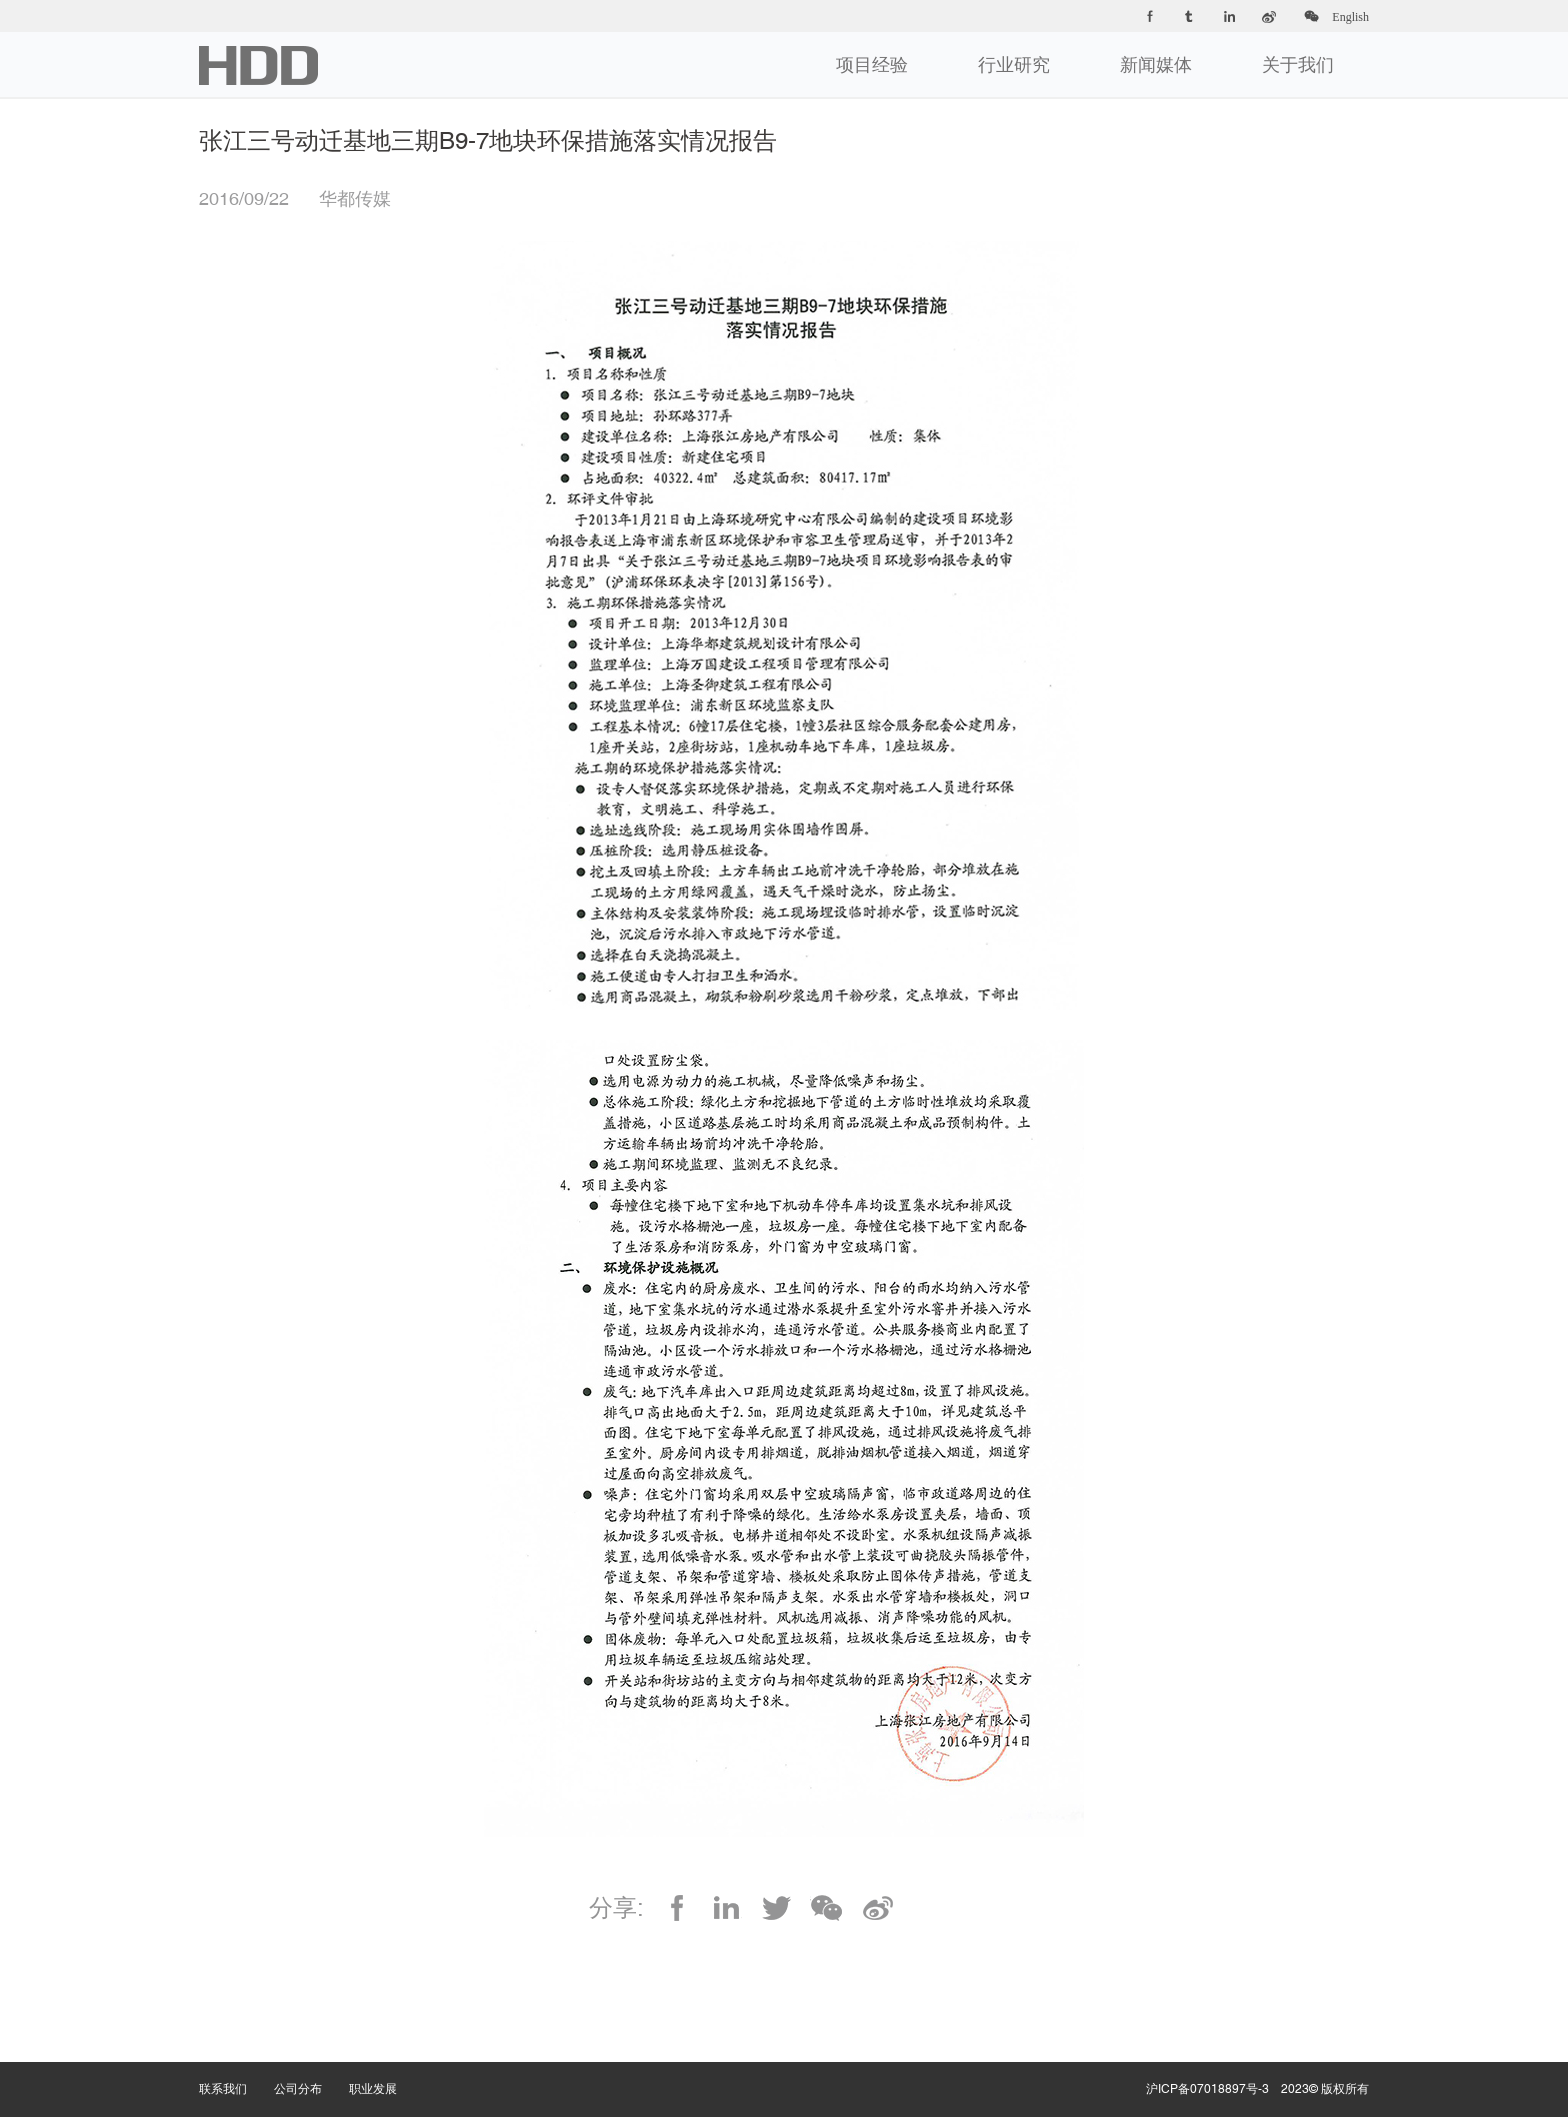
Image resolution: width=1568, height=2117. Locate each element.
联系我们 (236, 2069)
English (1350, 17)
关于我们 (1298, 64)
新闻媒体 (1156, 64)
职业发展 (386, 2069)
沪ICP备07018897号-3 (1207, 2089)
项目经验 (872, 64)
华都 (258, 65)
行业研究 (1014, 64)
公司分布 (311, 2069)
